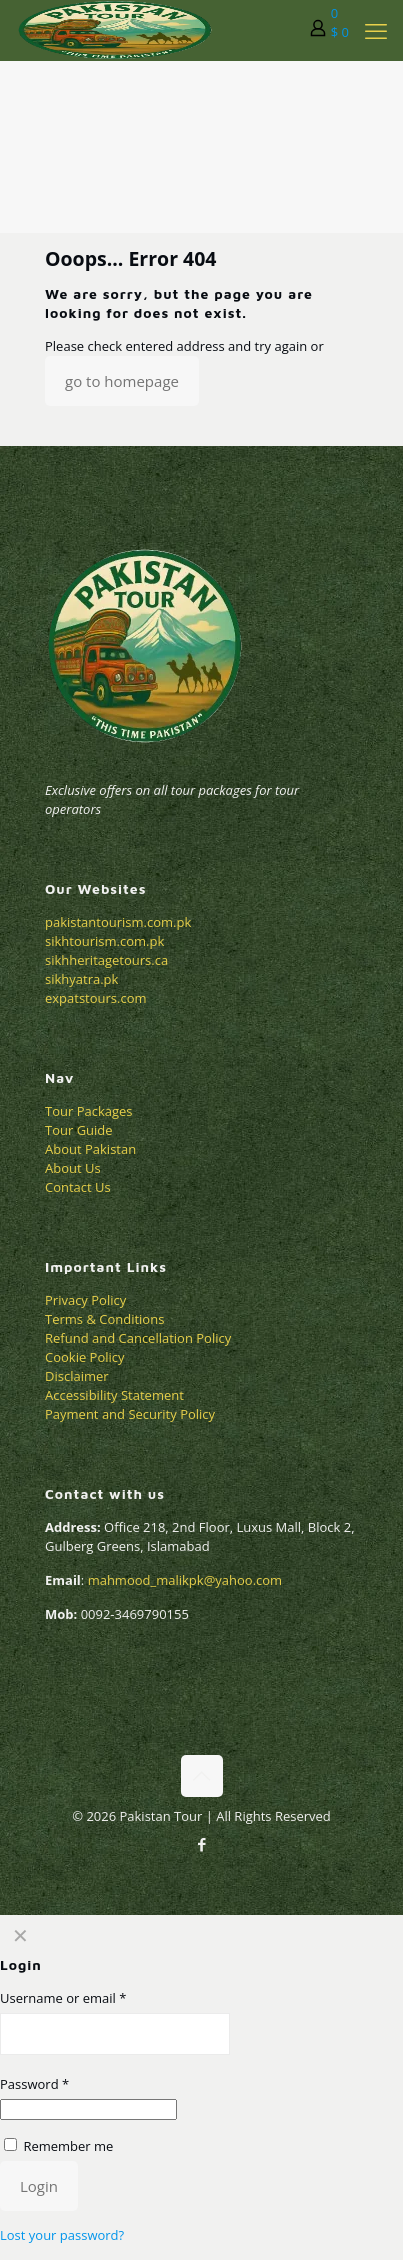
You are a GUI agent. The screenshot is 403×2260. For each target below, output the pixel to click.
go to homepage (122, 381)
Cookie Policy (85, 1357)
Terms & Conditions (104, 1319)
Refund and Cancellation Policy (138, 1338)
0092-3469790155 (133, 1614)
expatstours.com (96, 998)
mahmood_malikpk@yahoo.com (185, 1580)
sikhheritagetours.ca (106, 960)
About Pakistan (90, 1149)
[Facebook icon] (201, 1844)
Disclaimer (77, 1376)
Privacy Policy (85, 1300)
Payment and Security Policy (130, 1414)
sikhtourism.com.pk (104, 941)
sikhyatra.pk (81, 979)
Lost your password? (62, 2235)
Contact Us (78, 1187)
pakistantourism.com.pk (118, 922)
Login (39, 2186)
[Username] (115, 2034)
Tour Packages (89, 1111)
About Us (73, 1168)
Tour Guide (79, 1130)
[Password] (88, 2109)
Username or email (63, 1998)
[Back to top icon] (202, 1776)
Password (34, 2084)
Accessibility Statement (114, 1395)
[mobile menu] (376, 30)
